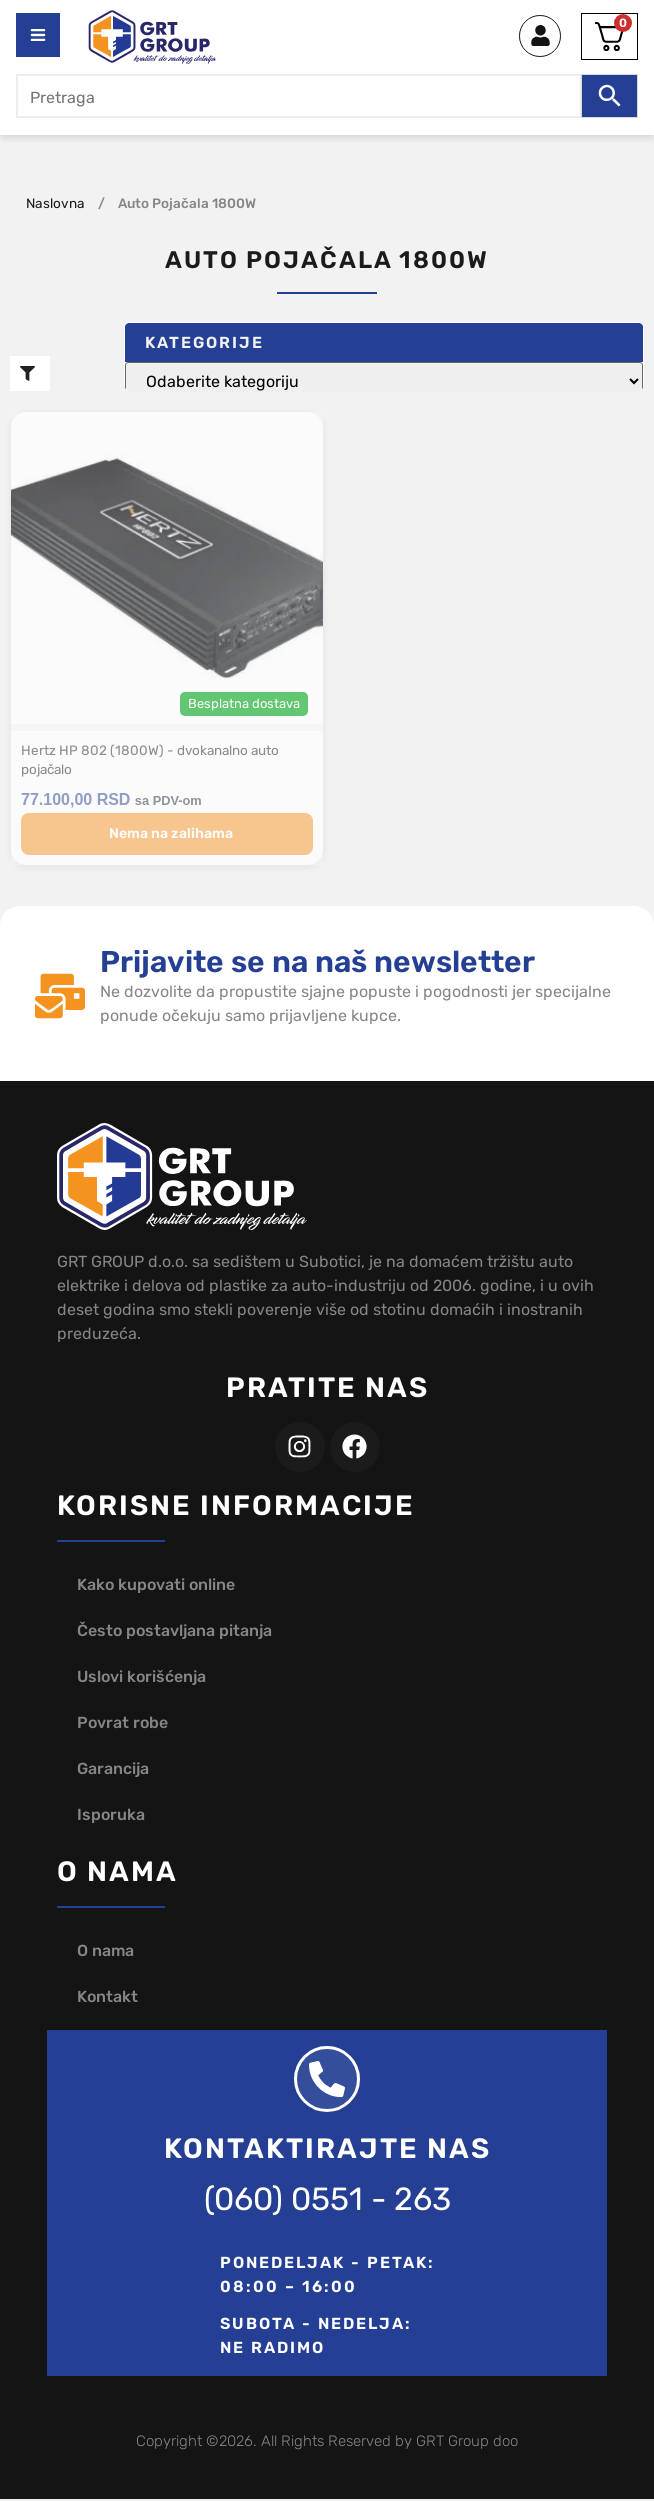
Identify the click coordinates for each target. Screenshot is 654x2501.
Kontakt (107, 1998)
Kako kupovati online (156, 1586)
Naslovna (55, 203)
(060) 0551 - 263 (327, 2201)
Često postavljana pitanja (174, 1632)
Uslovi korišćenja (141, 1678)
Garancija (113, 1770)
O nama (105, 1952)
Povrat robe (122, 1724)
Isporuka (111, 1816)
